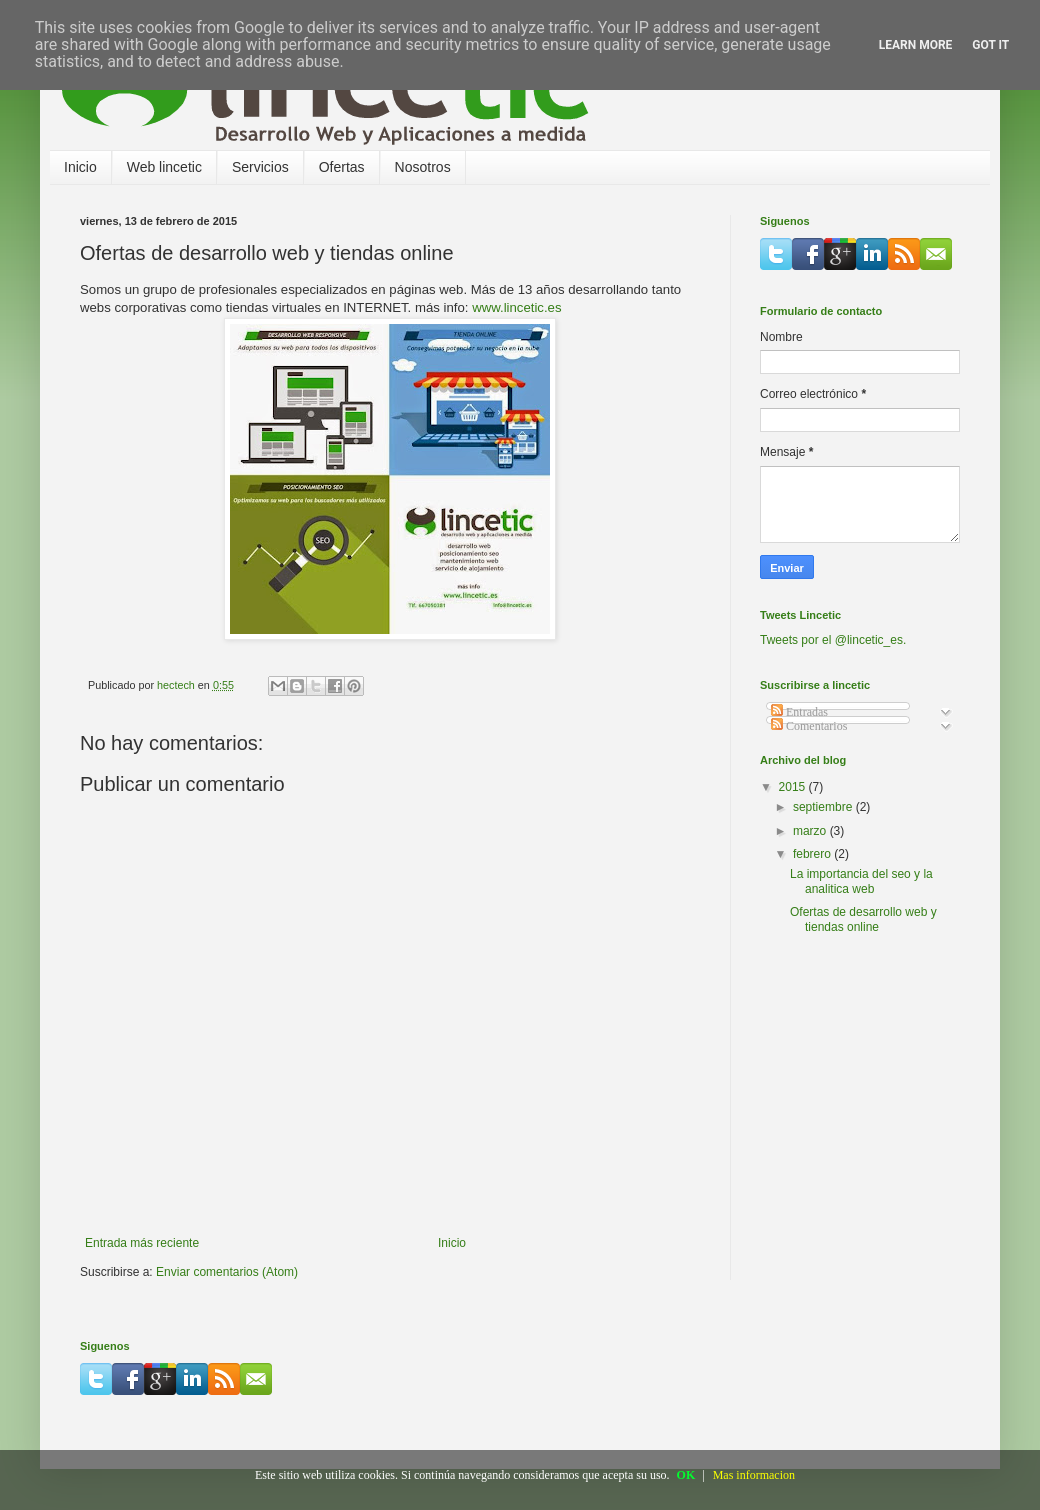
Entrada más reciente (142, 1243)
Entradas (799, 712)
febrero (813, 854)
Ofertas (342, 167)
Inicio (80, 167)
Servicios (260, 167)
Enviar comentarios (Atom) (227, 1272)
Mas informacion (754, 1475)
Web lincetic (164, 167)
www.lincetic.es (516, 307)
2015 (794, 787)
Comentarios (809, 726)
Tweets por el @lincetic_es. (833, 640)
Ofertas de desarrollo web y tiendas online (863, 919)
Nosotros (423, 167)
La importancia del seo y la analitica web (861, 881)
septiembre (824, 807)
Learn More (916, 45)
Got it (990, 45)
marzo (811, 831)
